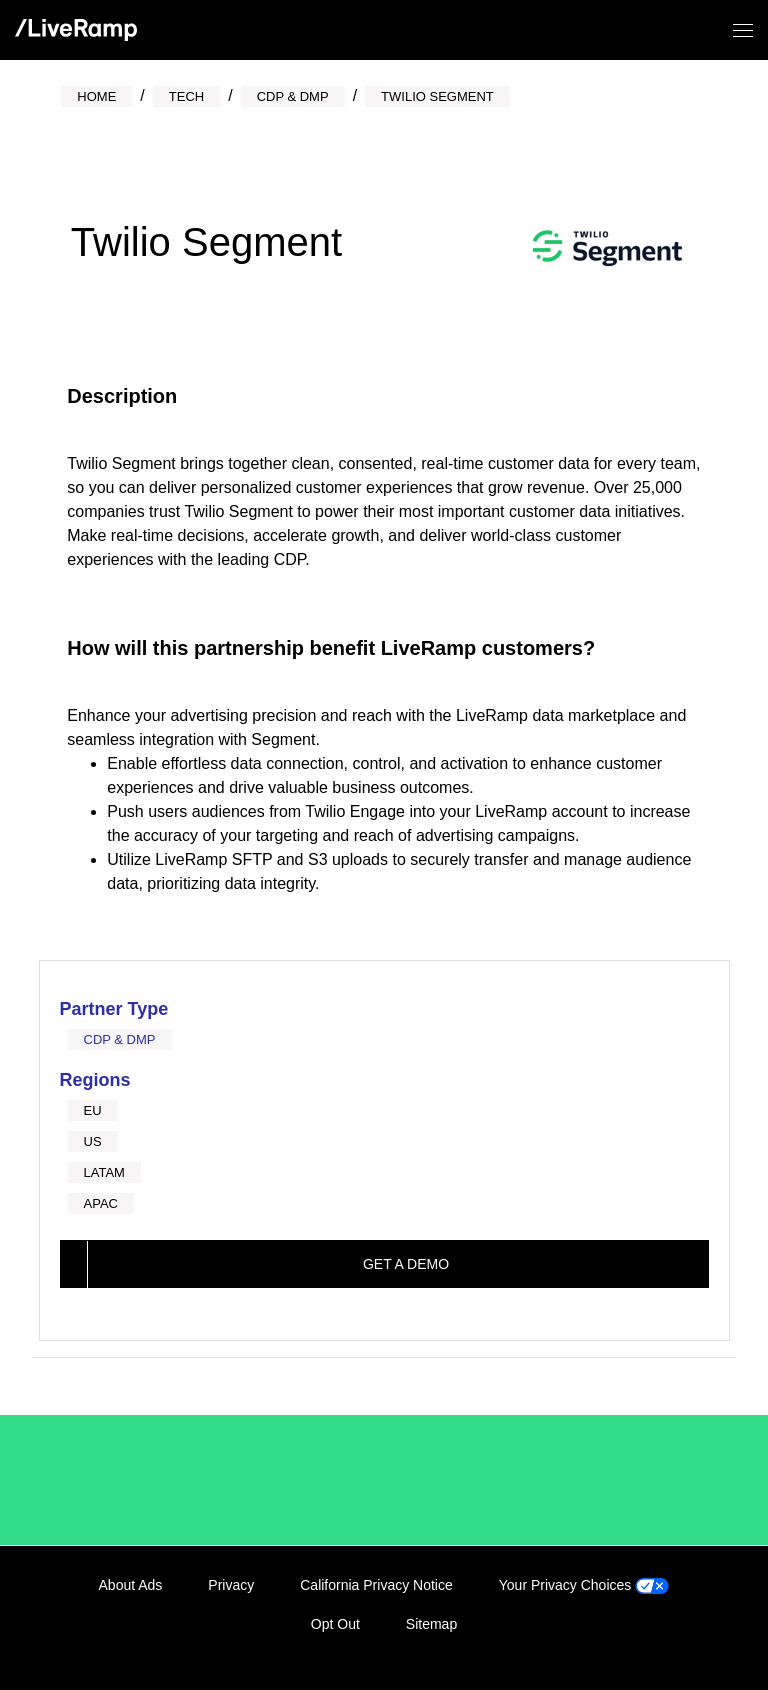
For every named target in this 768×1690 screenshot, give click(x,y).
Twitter (650, 1647)
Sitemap (431, 1624)
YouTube (691, 1647)
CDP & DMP (120, 1039)
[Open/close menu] (743, 30)
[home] (76, 30)
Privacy (231, 1585)
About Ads (131, 1585)
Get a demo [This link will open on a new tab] (406, 1264)
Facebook (609, 1647)
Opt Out (335, 1624)
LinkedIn (568, 1647)
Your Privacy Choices (584, 1585)
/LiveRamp (131, 1480)
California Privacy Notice (376, 1585)
